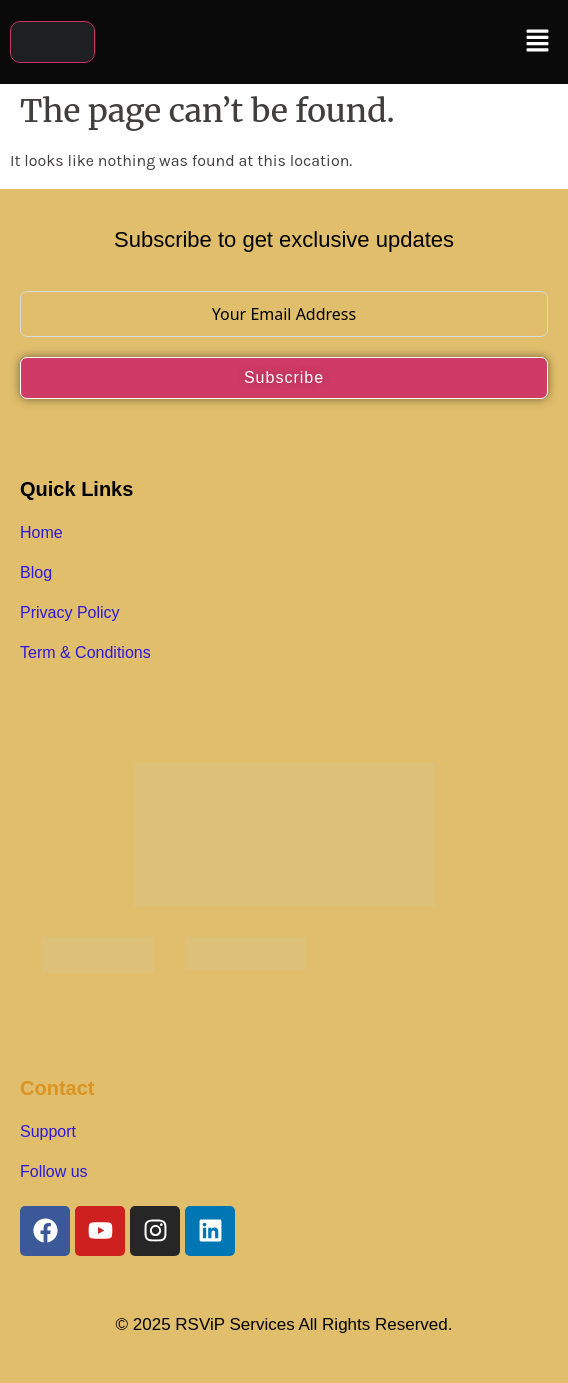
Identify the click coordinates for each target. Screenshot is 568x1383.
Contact (57, 1088)
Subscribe (284, 377)
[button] (538, 42)
